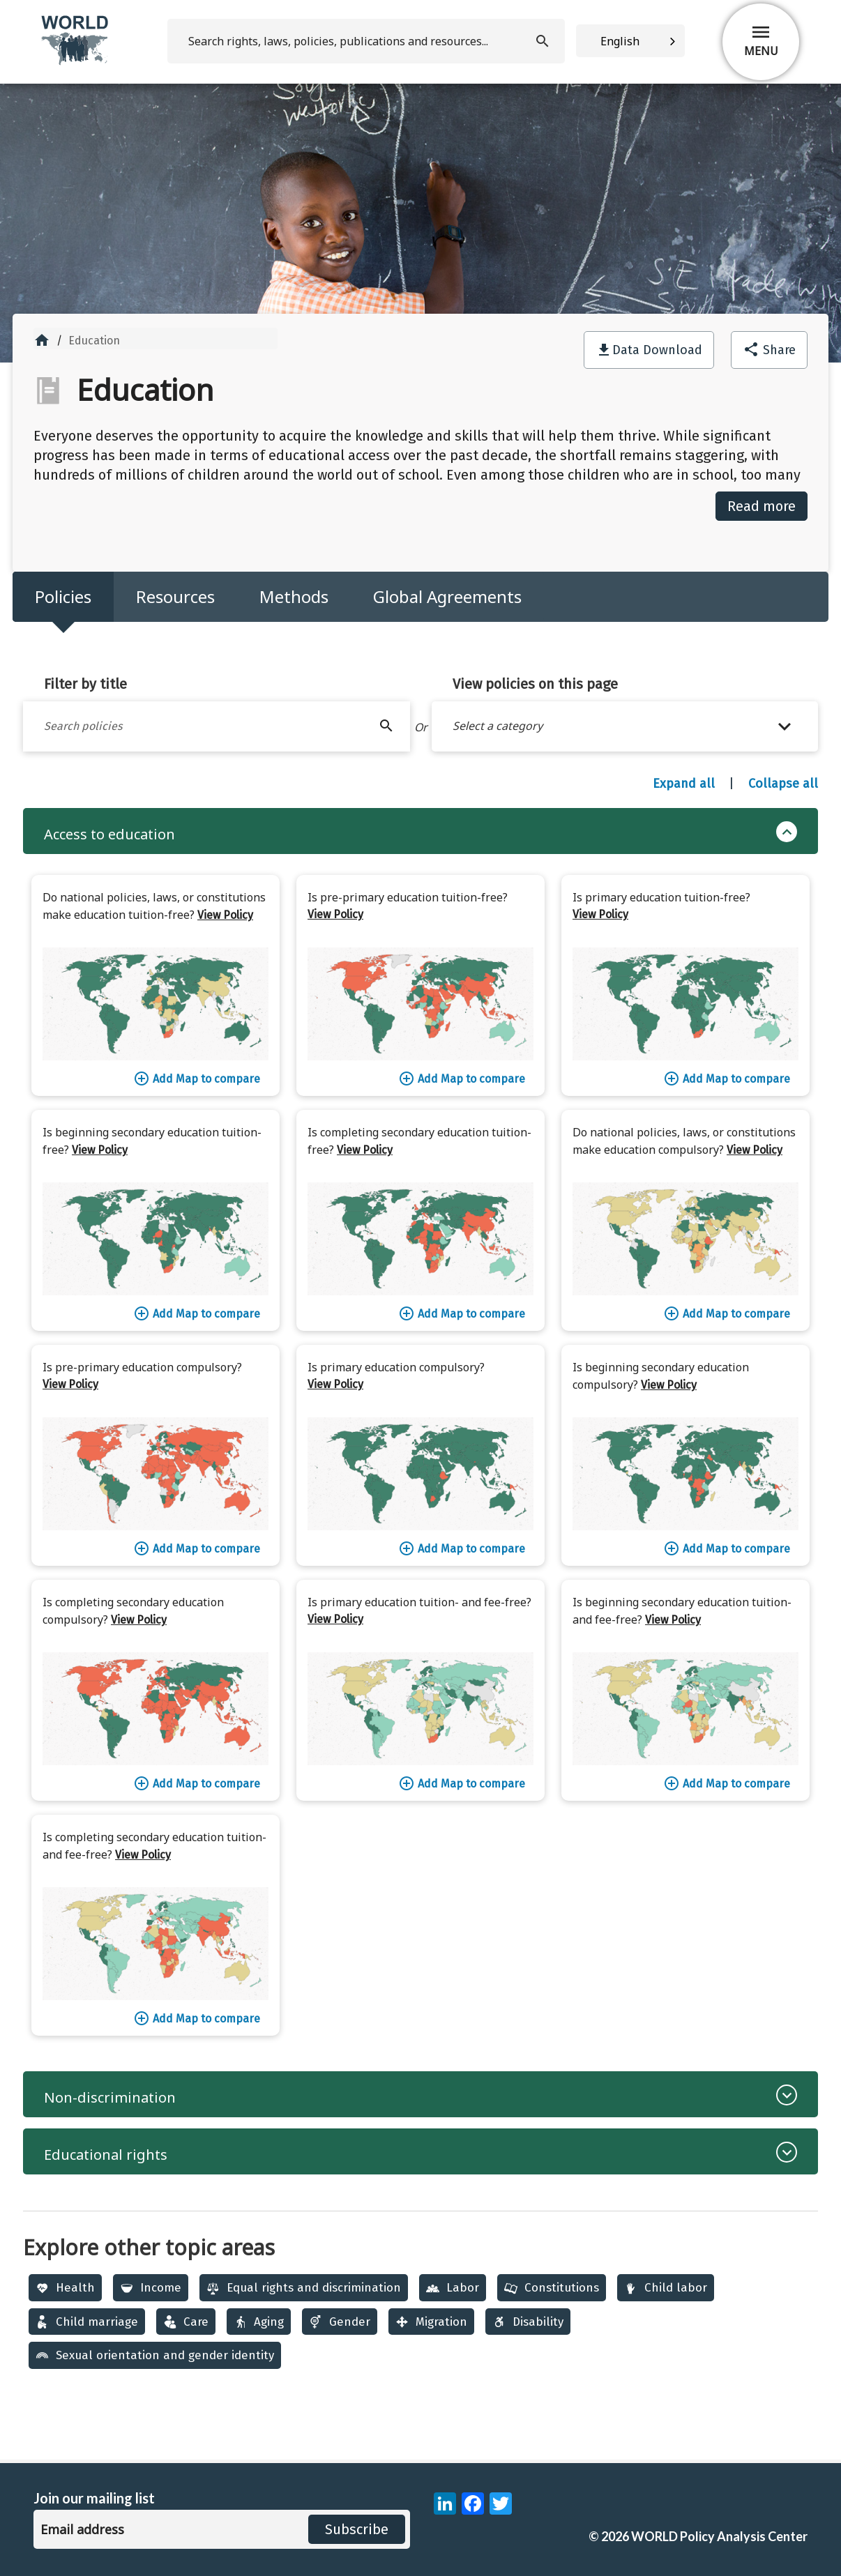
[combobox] (630, 40)
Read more (761, 506)
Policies (63, 596)
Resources (175, 596)
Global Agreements (447, 596)
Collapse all (783, 783)
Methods (293, 596)
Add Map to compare (196, 1078)
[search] (366, 41)
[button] (625, 726)
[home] (76, 62)
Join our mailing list (94, 2498)
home (41, 340)
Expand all (684, 783)
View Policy (225, 915)
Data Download (657, 350)
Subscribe (356, 2529)
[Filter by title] (216, 726)
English (619, 41)
